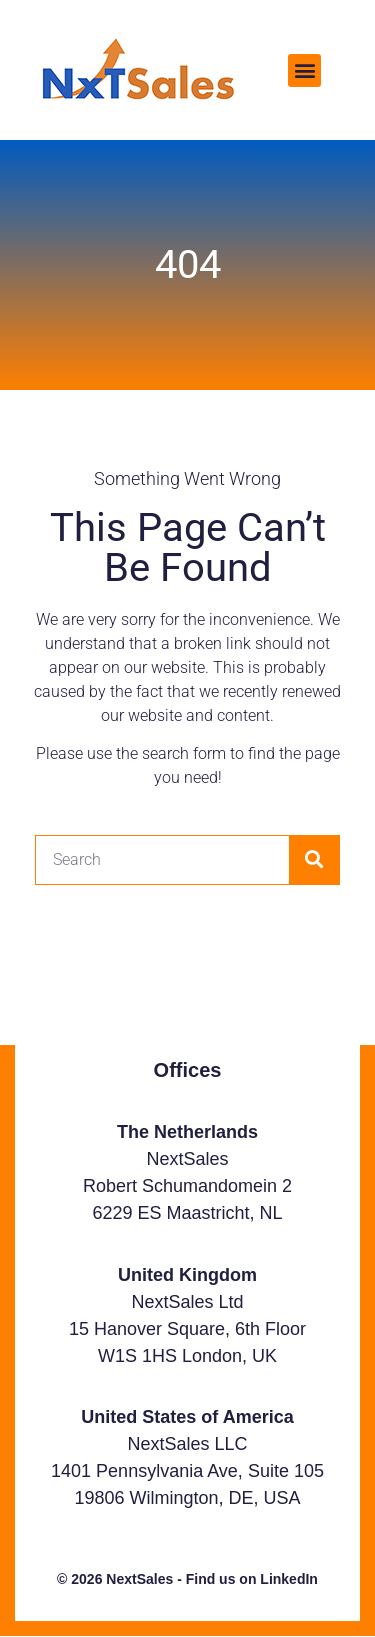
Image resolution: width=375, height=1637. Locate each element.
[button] (304, 70)
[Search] (314, 860)
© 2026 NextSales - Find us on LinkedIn (187, 1579)
